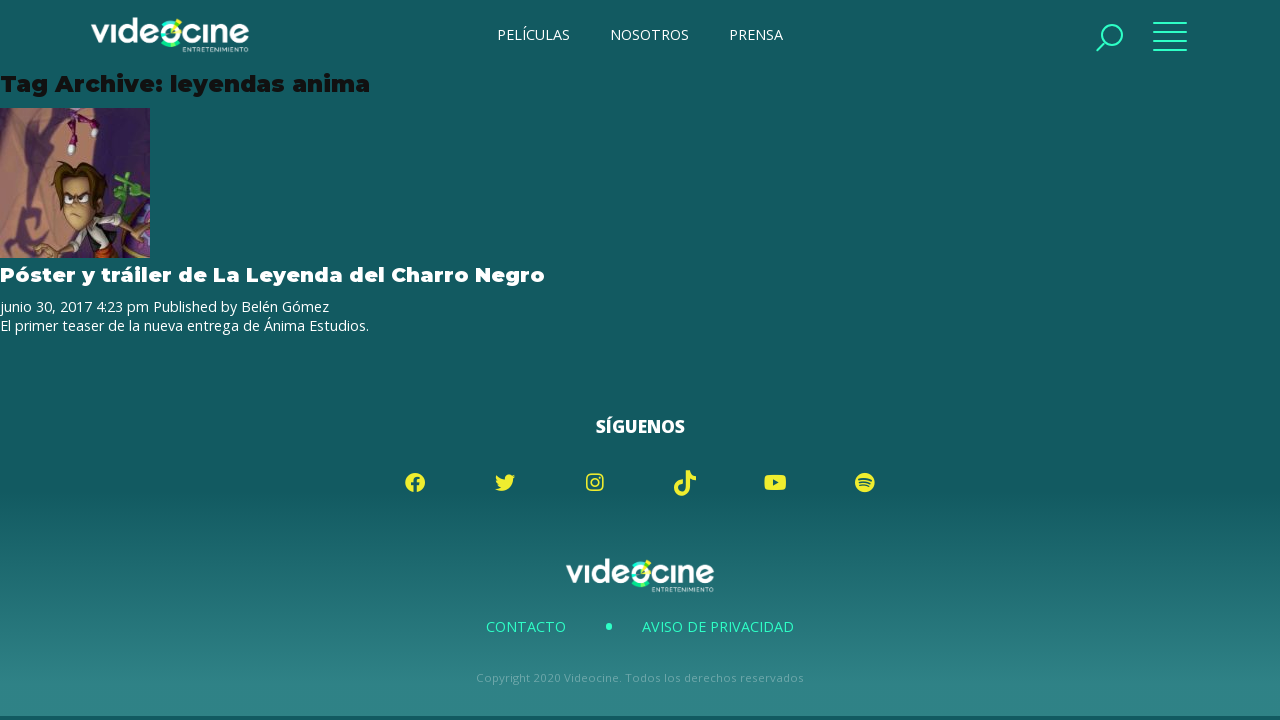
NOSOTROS (649, 34)
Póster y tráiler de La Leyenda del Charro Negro (272, 274)
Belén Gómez (285, 306)
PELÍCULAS (533, 34)
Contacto (526, 626)
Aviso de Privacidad (718, 626)
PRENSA (756, 34)
